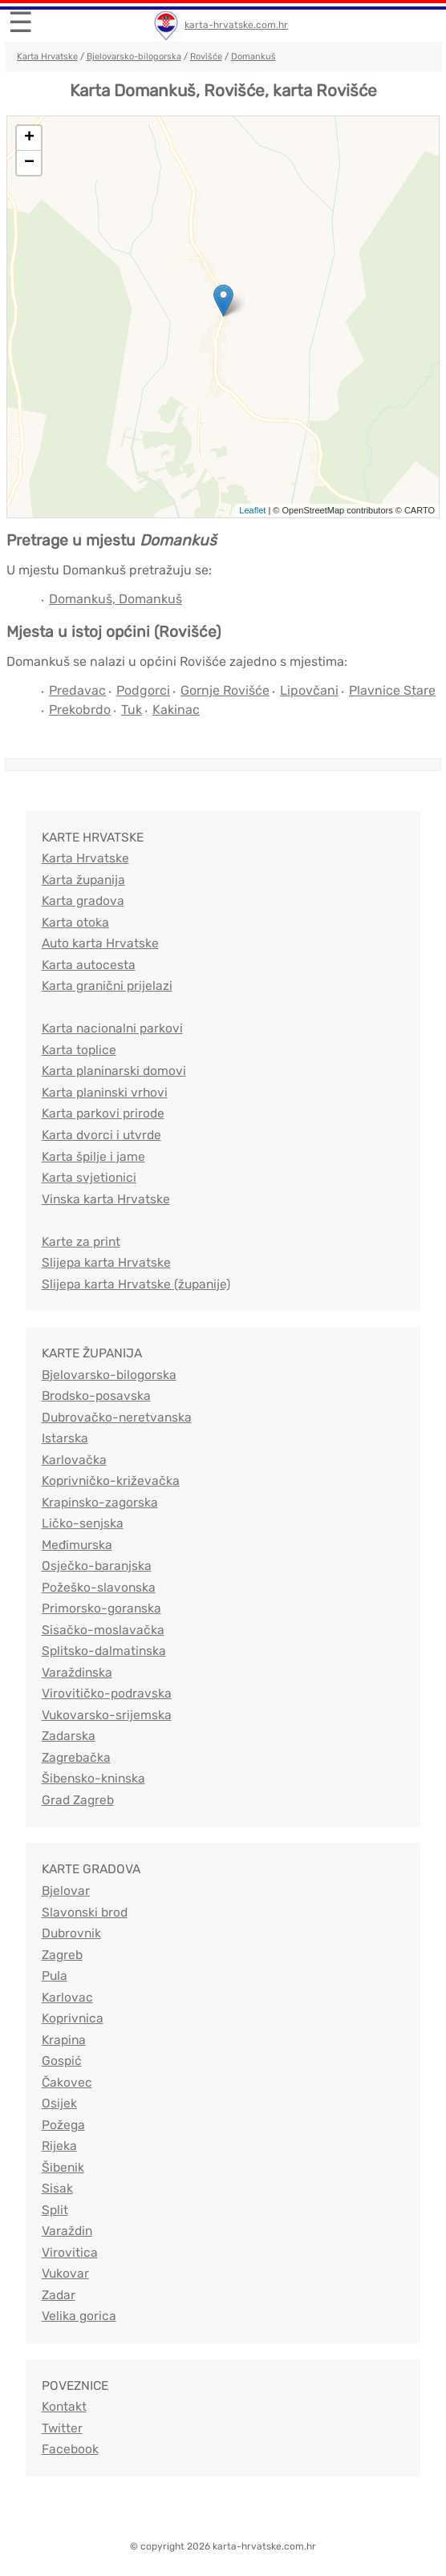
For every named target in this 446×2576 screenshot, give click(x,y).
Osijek (59, 2103)
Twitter (62, 2428)
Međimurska (77, 1544)
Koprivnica (72, 2018)
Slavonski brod (85, 1912)
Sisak (57, 2188)
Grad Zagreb (78, 1799)
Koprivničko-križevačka (111, 1480)
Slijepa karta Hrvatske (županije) (136, 1284)
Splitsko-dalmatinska (104, 1650)
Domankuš (253, 56)
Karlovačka (74, 1459)
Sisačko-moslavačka (103, 1629)
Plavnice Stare (392, 690)
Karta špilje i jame (93, 1156)
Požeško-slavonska (99, 1587)
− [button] (29, 163)
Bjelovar (66, 1890)
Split (55, 2209)
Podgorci (143, 690)
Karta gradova (83, 900)
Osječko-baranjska (97, 1565)
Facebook (70, 2448)
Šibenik (63, 2167)
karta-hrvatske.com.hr (236, 24)
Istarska (65, 1438)
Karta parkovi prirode (103, 1113)
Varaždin (67, 2230)
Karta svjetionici (89, 1177)
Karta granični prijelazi (107, 985)
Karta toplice (79, 1049)
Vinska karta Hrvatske (106, 1199)
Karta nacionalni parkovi (112, 1028)
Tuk (131, 709)
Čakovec (67, 2082)
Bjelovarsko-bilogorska (134, 56)
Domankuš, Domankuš (115, 598)
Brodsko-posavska (96, 1395)
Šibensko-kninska (93, 1778)
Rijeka (59, 2145)
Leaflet (252, 510)
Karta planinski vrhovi (105, 1092)
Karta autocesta (89, 964)
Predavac (77, 690)
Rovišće (206, 56)
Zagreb (62, 1954)
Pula (54, 1975)
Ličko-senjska (83, 1523)
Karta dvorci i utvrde (101, 1134)
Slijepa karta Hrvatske (106, 1262)
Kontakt (64, 2406)
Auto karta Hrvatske (100, 943)
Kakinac (176, 709)
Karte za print (81, 1241)
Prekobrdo (80, 709)
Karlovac (67, 1997)
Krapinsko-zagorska (100, 1502)
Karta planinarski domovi (114, 1070)
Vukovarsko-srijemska (107, 1714)
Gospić (62, 2060)
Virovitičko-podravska (107, 1693)
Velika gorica (79, 2315)
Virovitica (70, 2252)
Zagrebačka (76, 1757)
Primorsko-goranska (101, 1608)
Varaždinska (77, 1672)
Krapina (64, 2039)
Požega (63, 2124)
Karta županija (83, 879)
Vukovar (65, 2273)
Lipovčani (309, 690)
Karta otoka (75, 922)
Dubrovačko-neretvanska (117, 1417)
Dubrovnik (71, 1933)
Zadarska (68, 1735)
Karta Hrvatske (47, 56)
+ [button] (29, 138)
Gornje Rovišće (225, 690)
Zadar (58, 2294)
